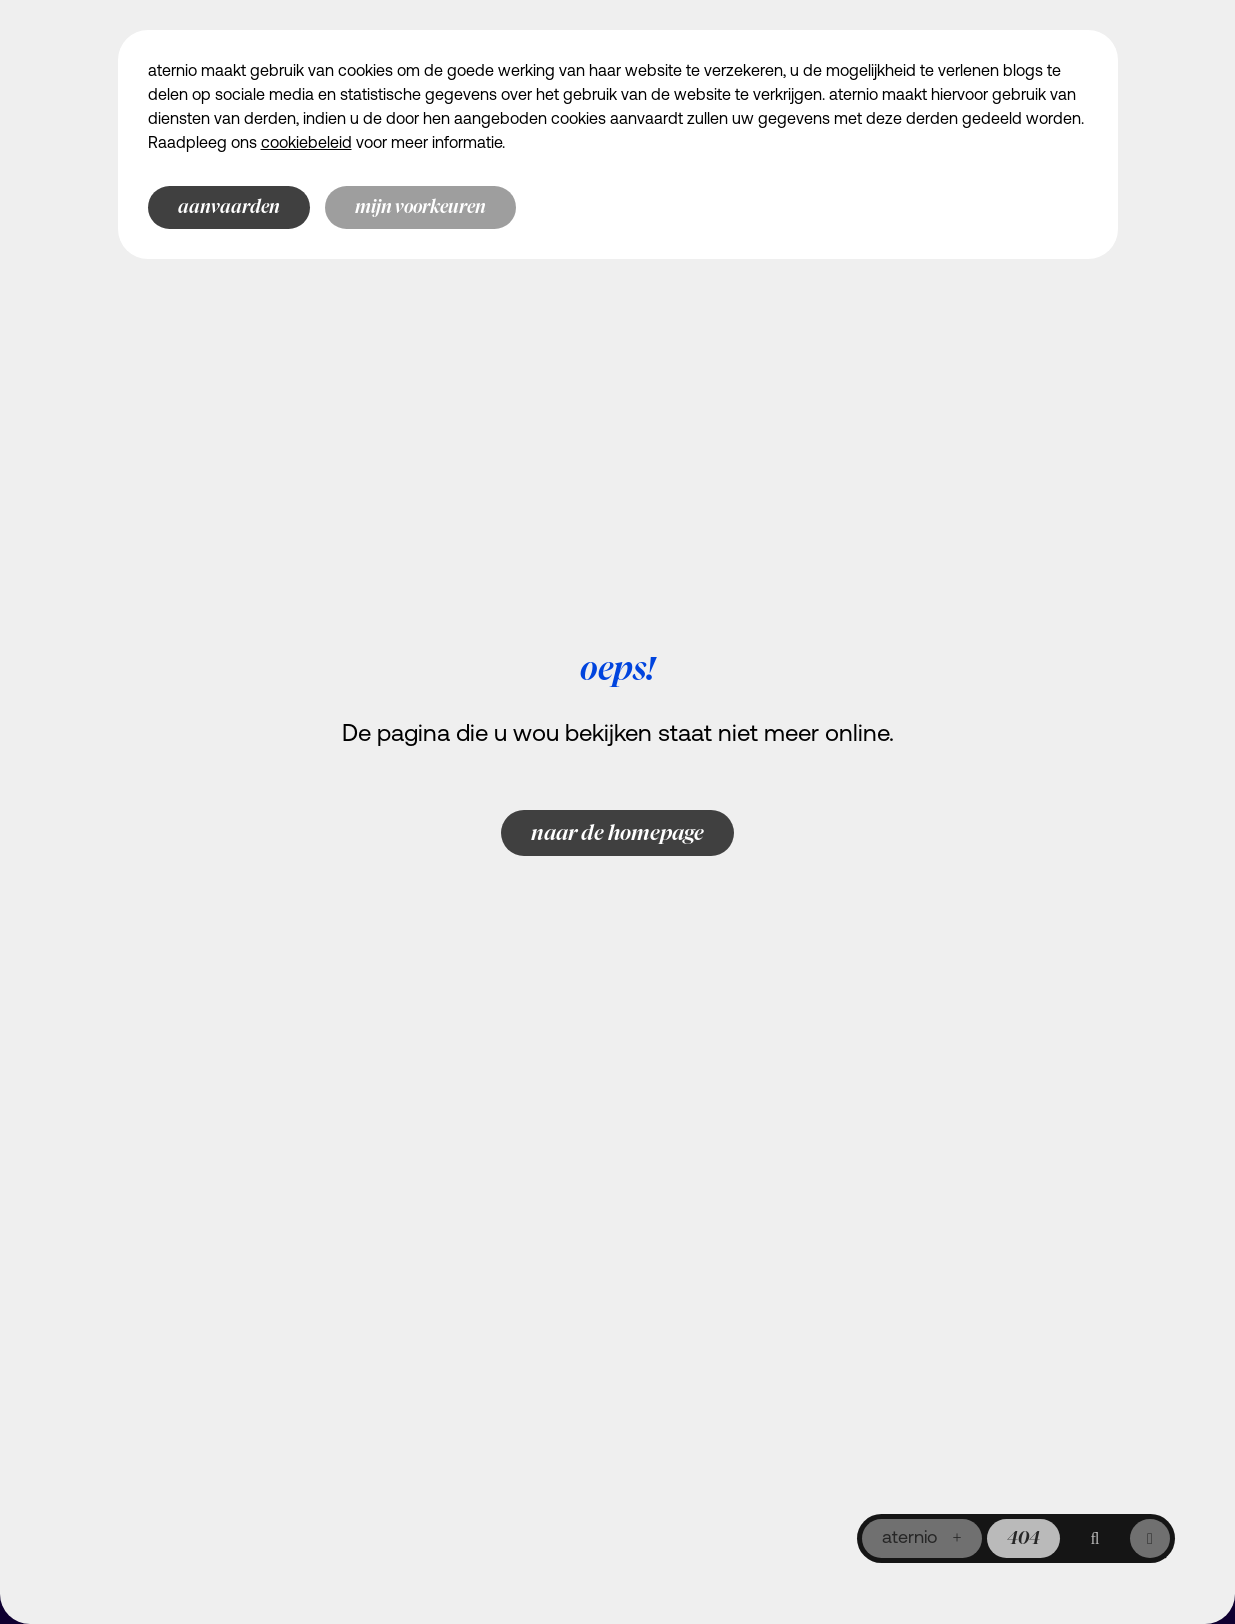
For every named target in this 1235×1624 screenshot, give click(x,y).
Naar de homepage (617, 832)
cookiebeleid (306, 144)
